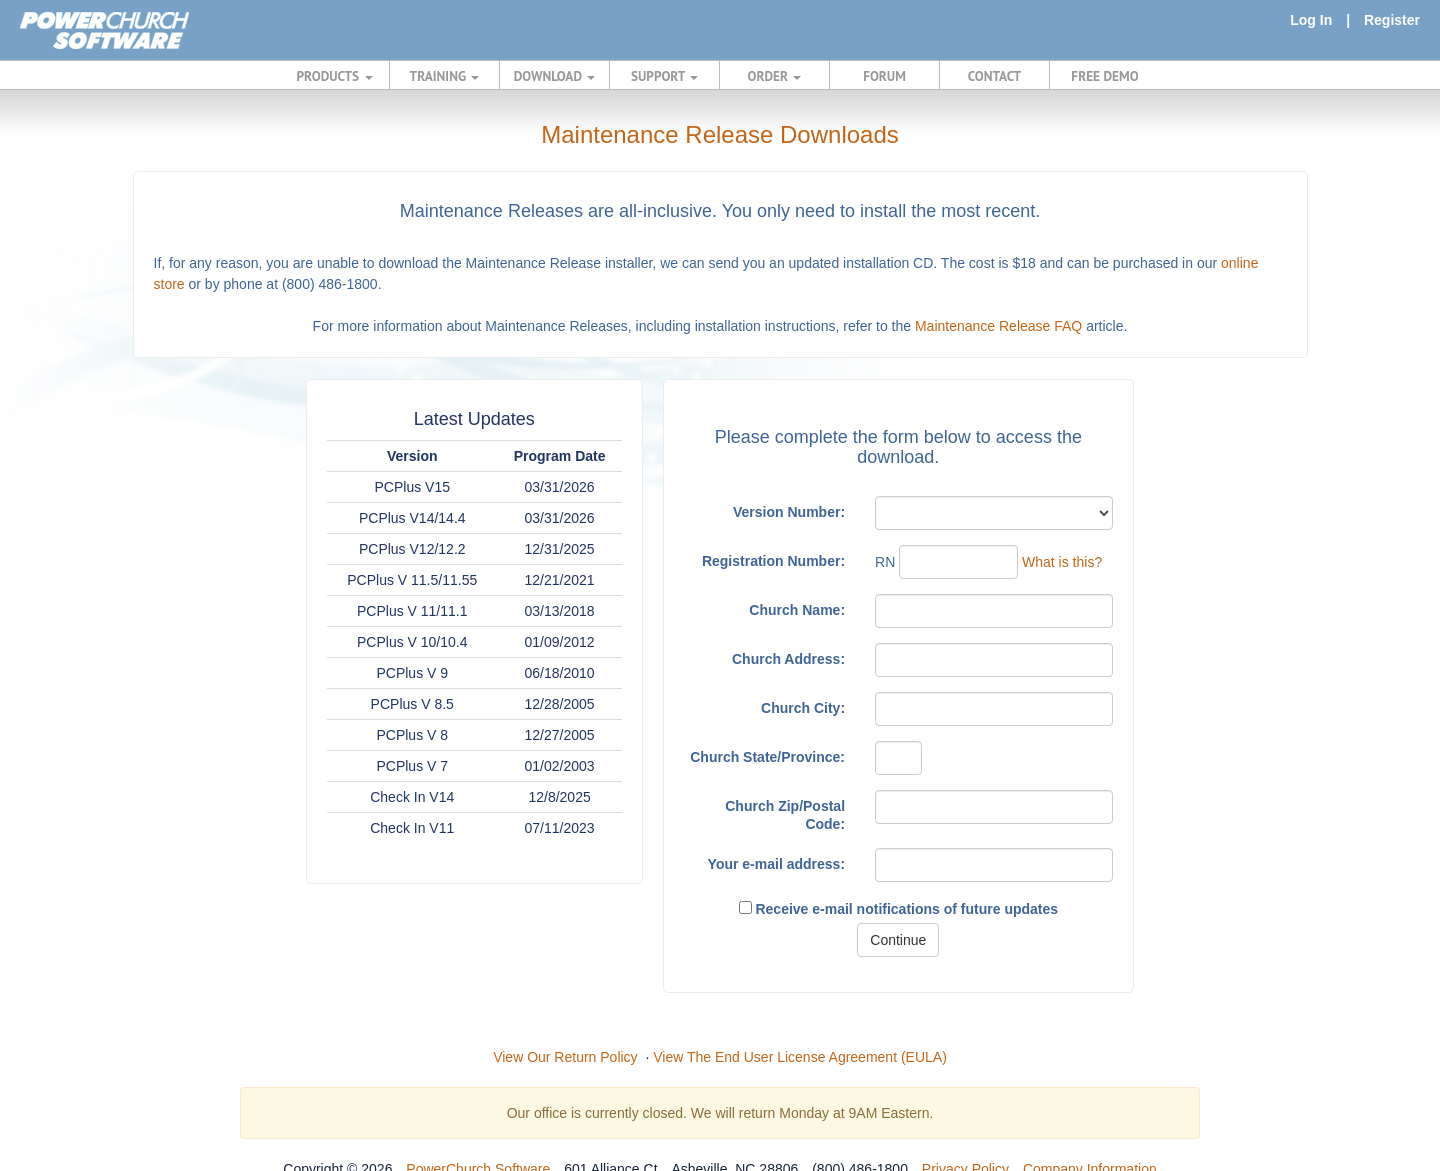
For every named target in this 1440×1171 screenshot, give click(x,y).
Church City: (803, 708)
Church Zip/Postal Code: (785, 815)
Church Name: (797, 610)
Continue (898, 940)
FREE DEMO (1104, 76)
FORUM (884, 76)
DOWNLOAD (554, 76)
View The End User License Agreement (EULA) (800, 1057)
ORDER (775, 76)
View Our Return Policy (565, 1057)
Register (1392, 20)
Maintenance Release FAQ (998, 326)
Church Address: (788, 659)
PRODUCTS (335, 76)
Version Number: (789, 512)
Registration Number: (773, 561)
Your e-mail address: (776, 864)
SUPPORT (664, 76)
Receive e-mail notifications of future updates (899, 909)
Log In (1311, 20)
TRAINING (445, 76)
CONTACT (994, 76)
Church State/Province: (767, 757)
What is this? (1062, 562)
